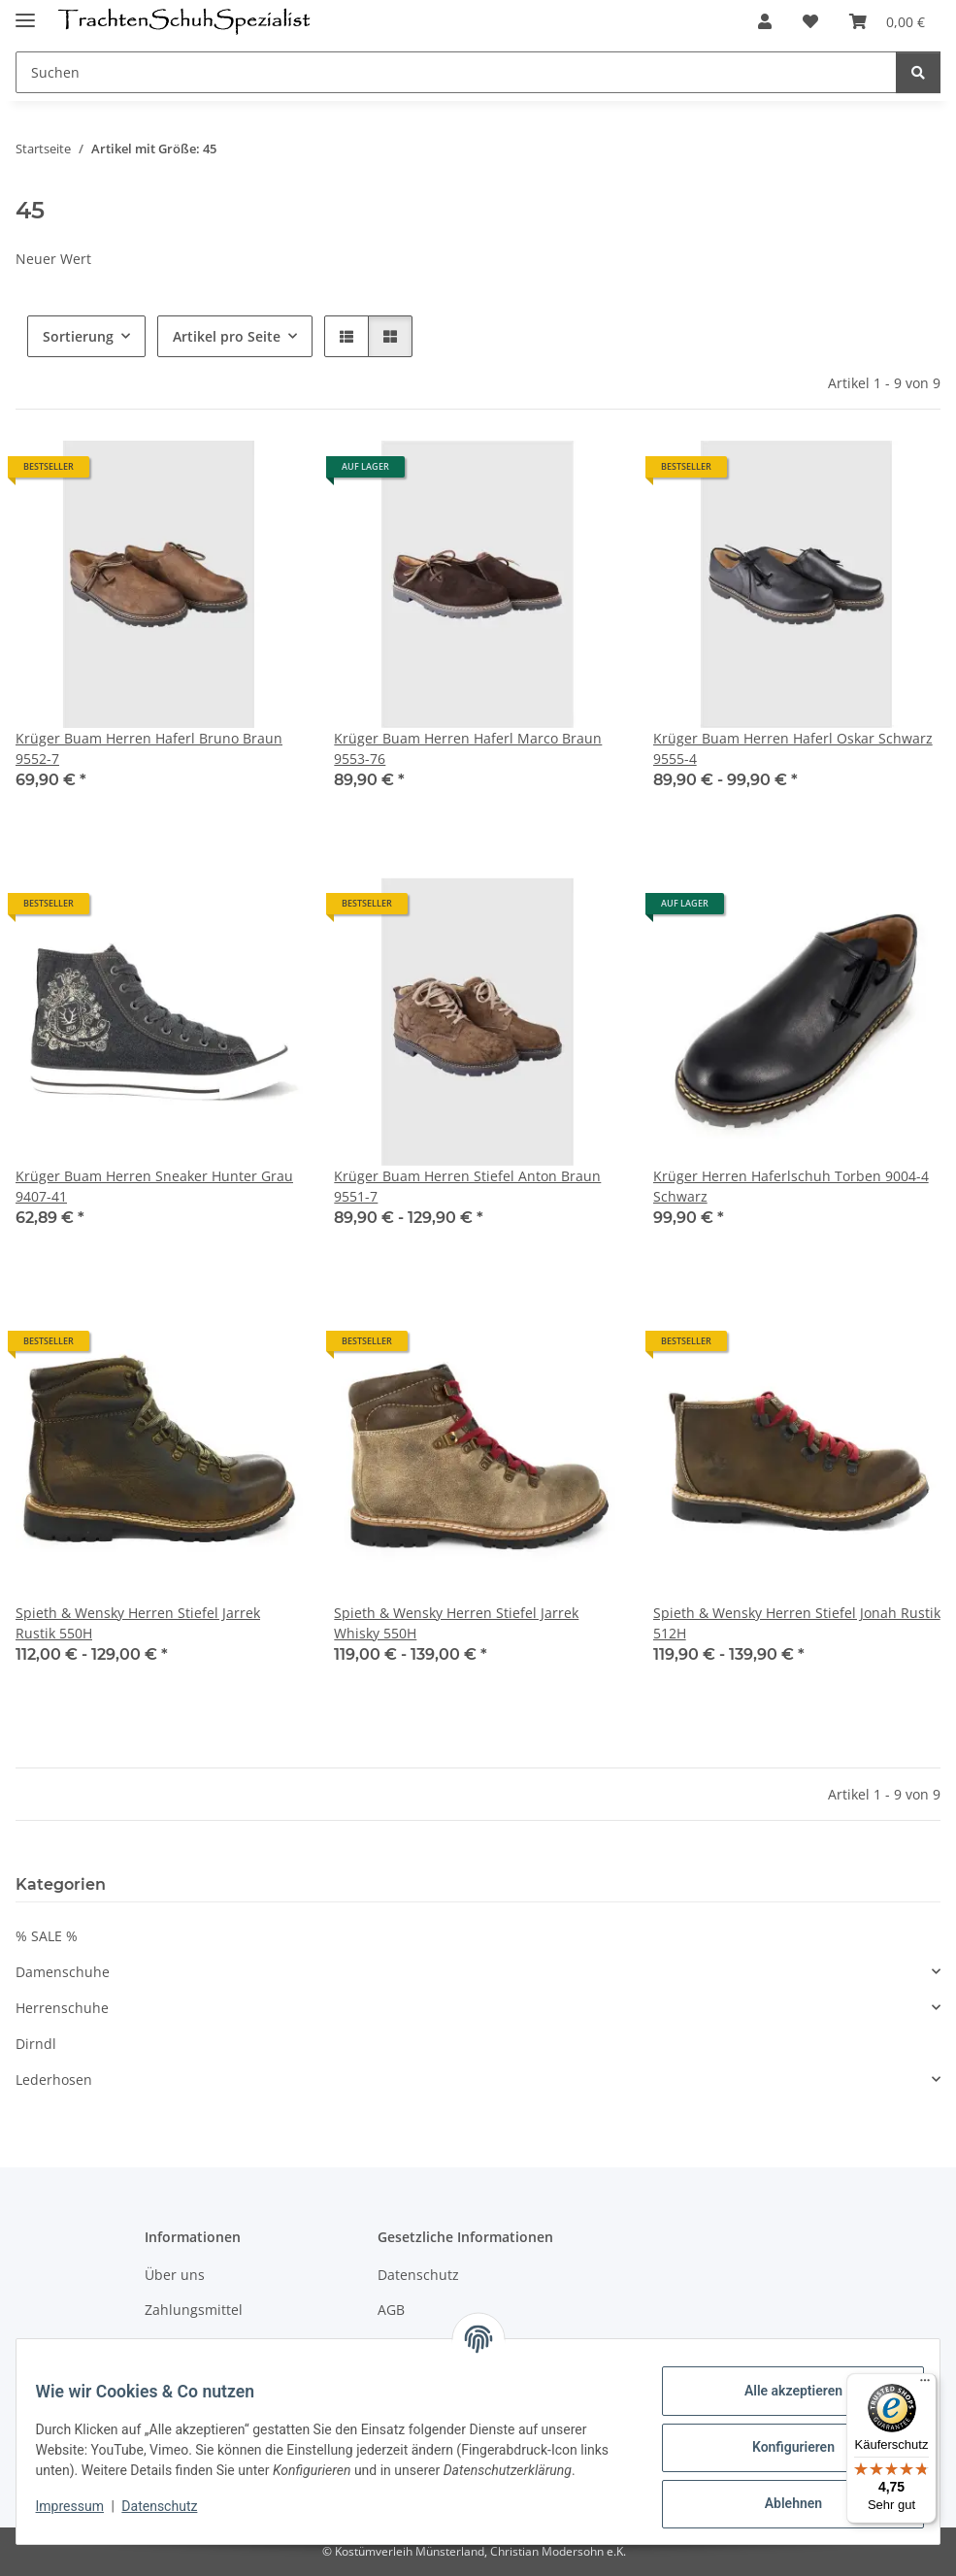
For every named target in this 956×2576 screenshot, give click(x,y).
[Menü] (925, 2384)
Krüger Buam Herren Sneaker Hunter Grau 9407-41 (154, 1186)
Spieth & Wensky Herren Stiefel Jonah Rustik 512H (796, 1622)
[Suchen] (456, 72)
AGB (391, 2309)
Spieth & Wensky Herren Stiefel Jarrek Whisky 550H (456, 1622)
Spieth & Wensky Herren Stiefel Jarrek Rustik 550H (138, 1622)
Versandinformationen (218, 2343)
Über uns (175, 2274)
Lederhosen (54, 2079)
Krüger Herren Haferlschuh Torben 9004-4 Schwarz (791, 1186)
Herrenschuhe (62, 2007)
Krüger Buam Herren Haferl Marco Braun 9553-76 (468, 748)
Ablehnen (780, 2503)
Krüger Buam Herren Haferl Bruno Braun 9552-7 (149, 748)
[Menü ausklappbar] (25, 12)
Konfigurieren (781, 2447)
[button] (764, 21)
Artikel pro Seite (226, 336)
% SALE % (47, 1936)
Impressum (81, 2516)
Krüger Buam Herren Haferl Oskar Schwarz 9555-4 (793, 748)
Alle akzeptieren (781, 2390)
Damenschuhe (63, 1972)
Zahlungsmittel (194, 2309)
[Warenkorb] (887, 21)
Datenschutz (172, 2516)
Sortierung (78, 336)
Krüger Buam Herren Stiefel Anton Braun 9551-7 (467, 1186)
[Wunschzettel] (810, 21)
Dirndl (36, 2043)
